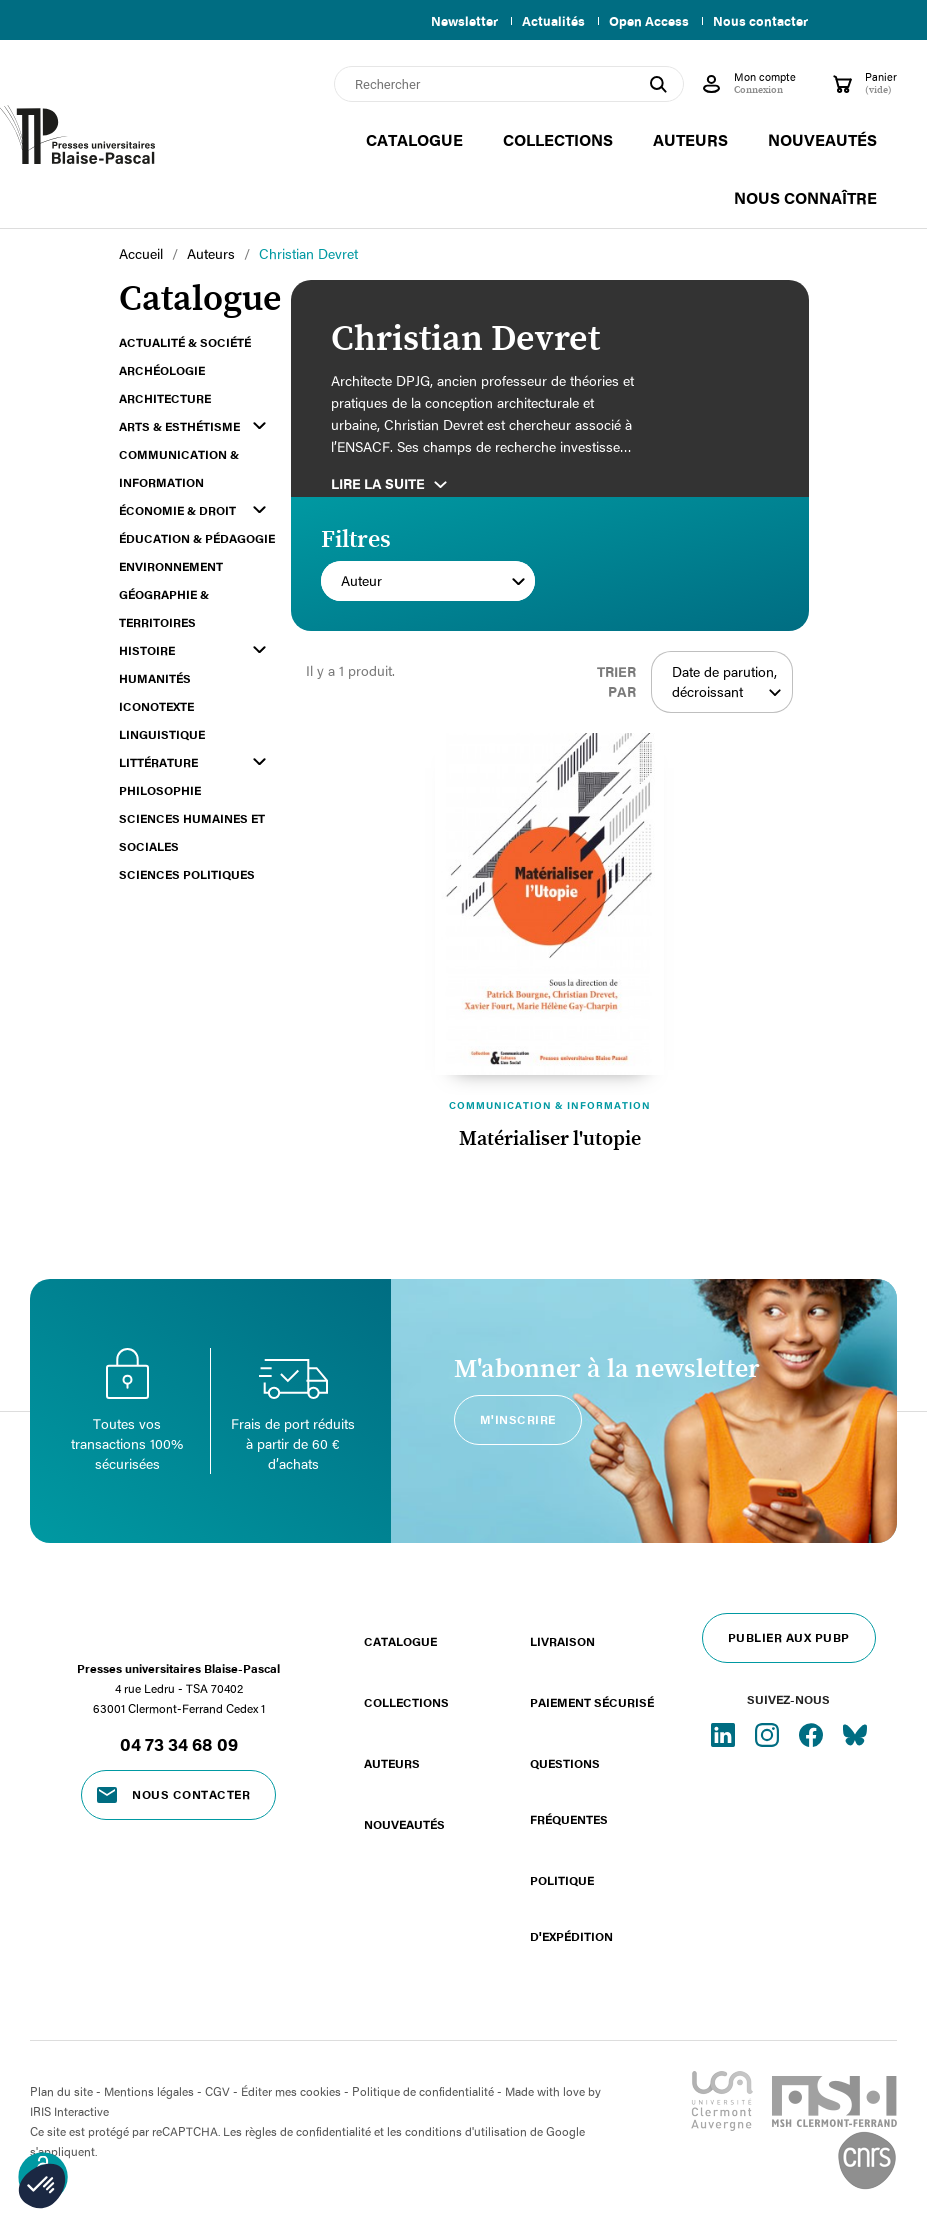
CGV (217, 2091)
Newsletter (452, 21)
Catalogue (400, 1641)
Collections (406, 1702)
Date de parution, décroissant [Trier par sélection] (727, 682)
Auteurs (392, 1763)
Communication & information (550, 1105)
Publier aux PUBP (789, 1637)
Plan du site (61, 2091)
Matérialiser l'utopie (550, 1139)
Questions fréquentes (569, 1791)
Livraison (562, 1641)
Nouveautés (404, 1824)
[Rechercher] (509, 84)
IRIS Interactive (69, 2111)
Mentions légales (149, 2091)
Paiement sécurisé (592, 1702)
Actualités (545, 21)
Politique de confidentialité (423, 2091)
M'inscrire (518, 1419)
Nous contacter (760, 21)
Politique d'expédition (571, 1908)
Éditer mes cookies (291, 2091)
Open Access (645, 21)
